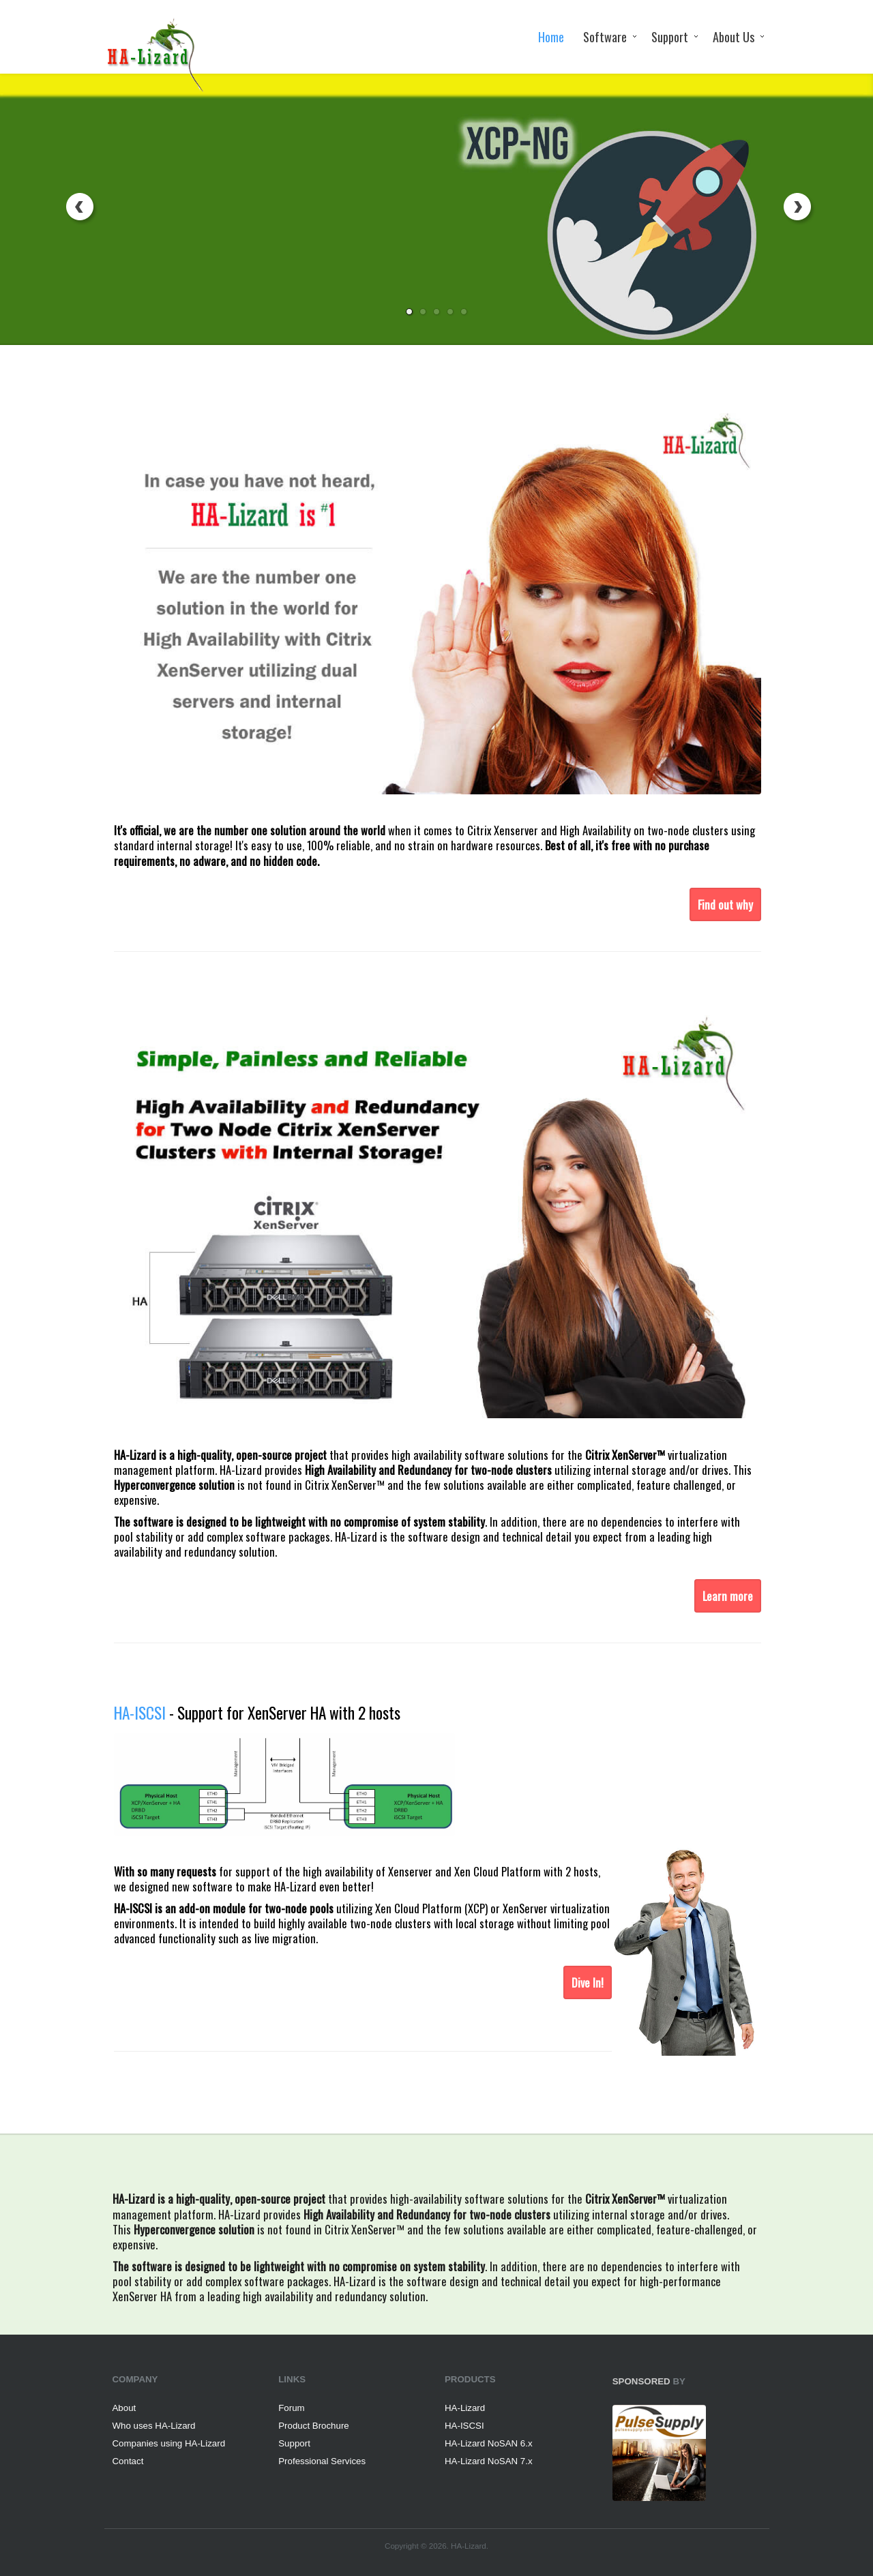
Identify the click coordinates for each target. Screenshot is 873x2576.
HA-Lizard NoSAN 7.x (489, 2461)
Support (669, 36)
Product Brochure (313, 2426)
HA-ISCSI (464, 2426)
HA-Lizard (465, 2408)
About (124, 2408)
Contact (128, 2461)
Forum (291, 2408)
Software (605, 36)
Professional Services (322, 2461)
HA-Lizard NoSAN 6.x (489, 2443)
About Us (733, 36)
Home (551, 36)
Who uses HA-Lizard (154, 2426)
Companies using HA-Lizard (169, 2443)
